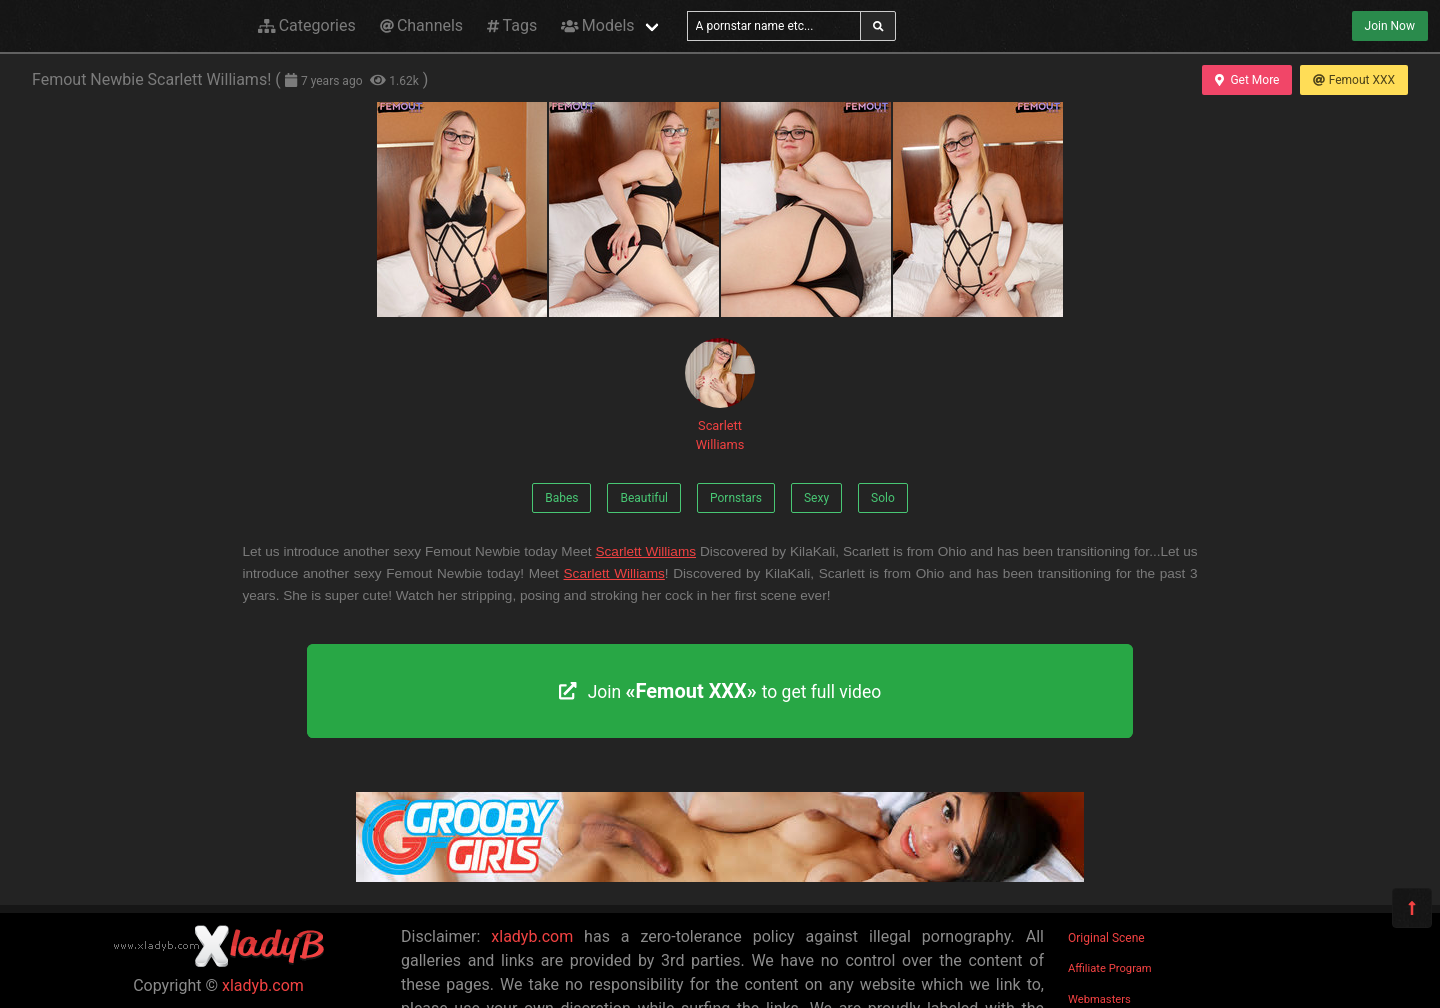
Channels (421, 25)
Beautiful (644, 498)
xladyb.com (263, 985)
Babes (561, 498)
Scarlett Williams (720, 395)
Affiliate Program (1110, 968)
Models (597, 25)
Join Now (1390, 26)
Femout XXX (1354, 80)
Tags (512, 25)
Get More (1247, 80)
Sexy (816, 498)
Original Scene (1106, 938)
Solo (883, 498)
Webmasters (1099, 999)
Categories (307, 25)
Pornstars (736, 498)
